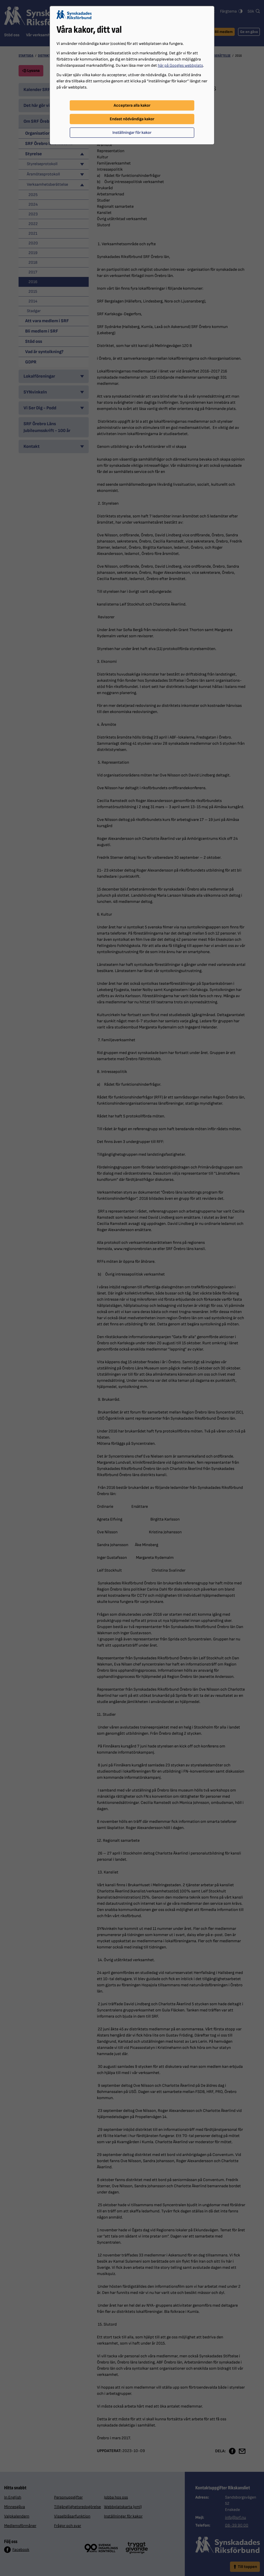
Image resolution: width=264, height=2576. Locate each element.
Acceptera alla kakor (132, 105)
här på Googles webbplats (180, 65)
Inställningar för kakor (131, 132)
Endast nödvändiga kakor (132, 119)
